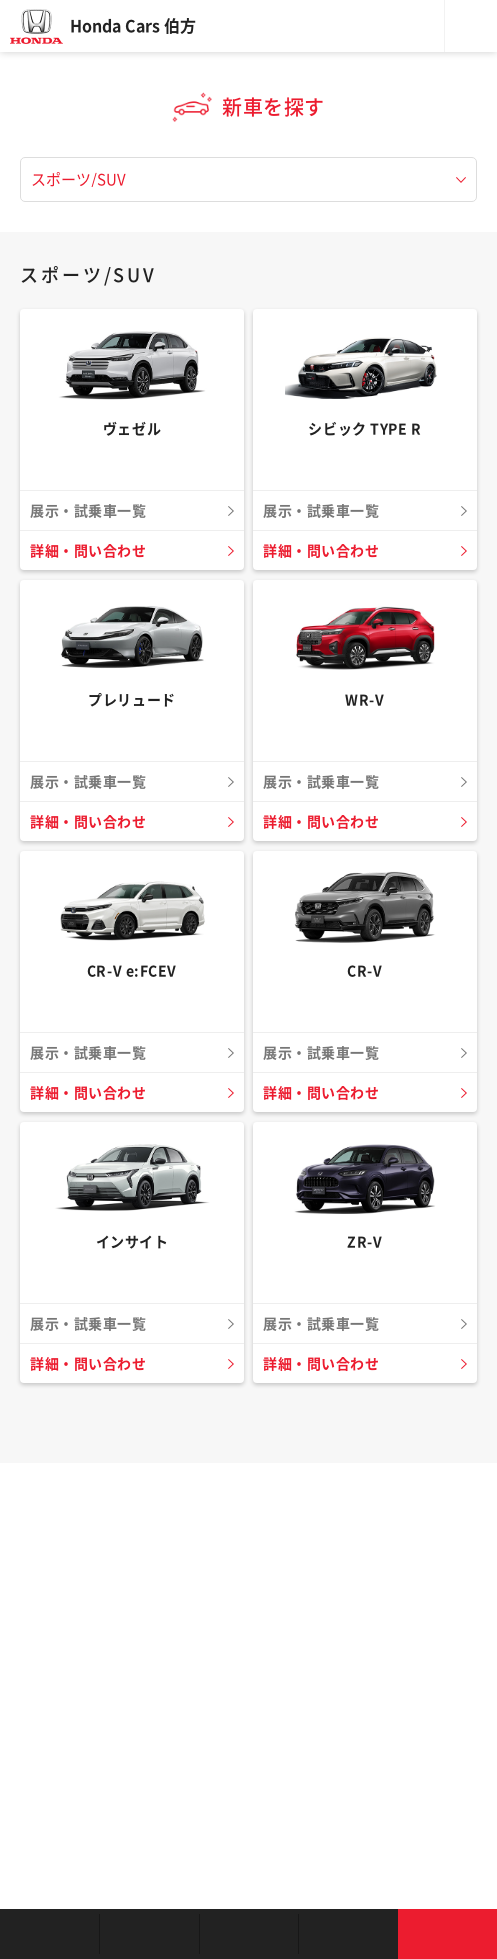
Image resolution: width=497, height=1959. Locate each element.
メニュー (471, 26)
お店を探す (49, 1934)
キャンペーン (347, 1934)
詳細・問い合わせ (88, 551)
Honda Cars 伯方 (133, 26)
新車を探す (148, 1934)
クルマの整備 (248, 1934)
